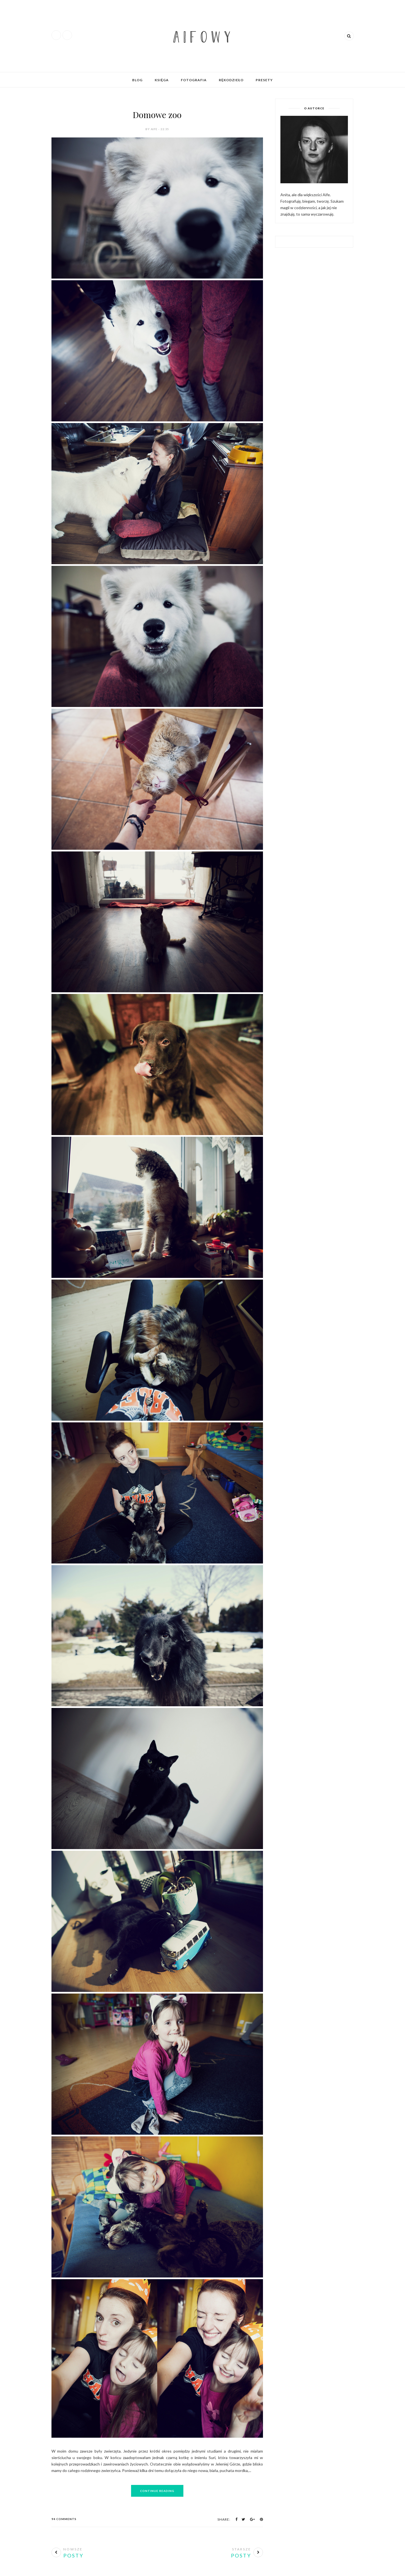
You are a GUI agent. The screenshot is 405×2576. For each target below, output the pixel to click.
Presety (264, 80)
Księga (162, 80)
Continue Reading (157, 2491)
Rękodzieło (231, 80)
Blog (137, 80)
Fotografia (194, 80)
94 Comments (63, 2519)
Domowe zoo (157, 114)
